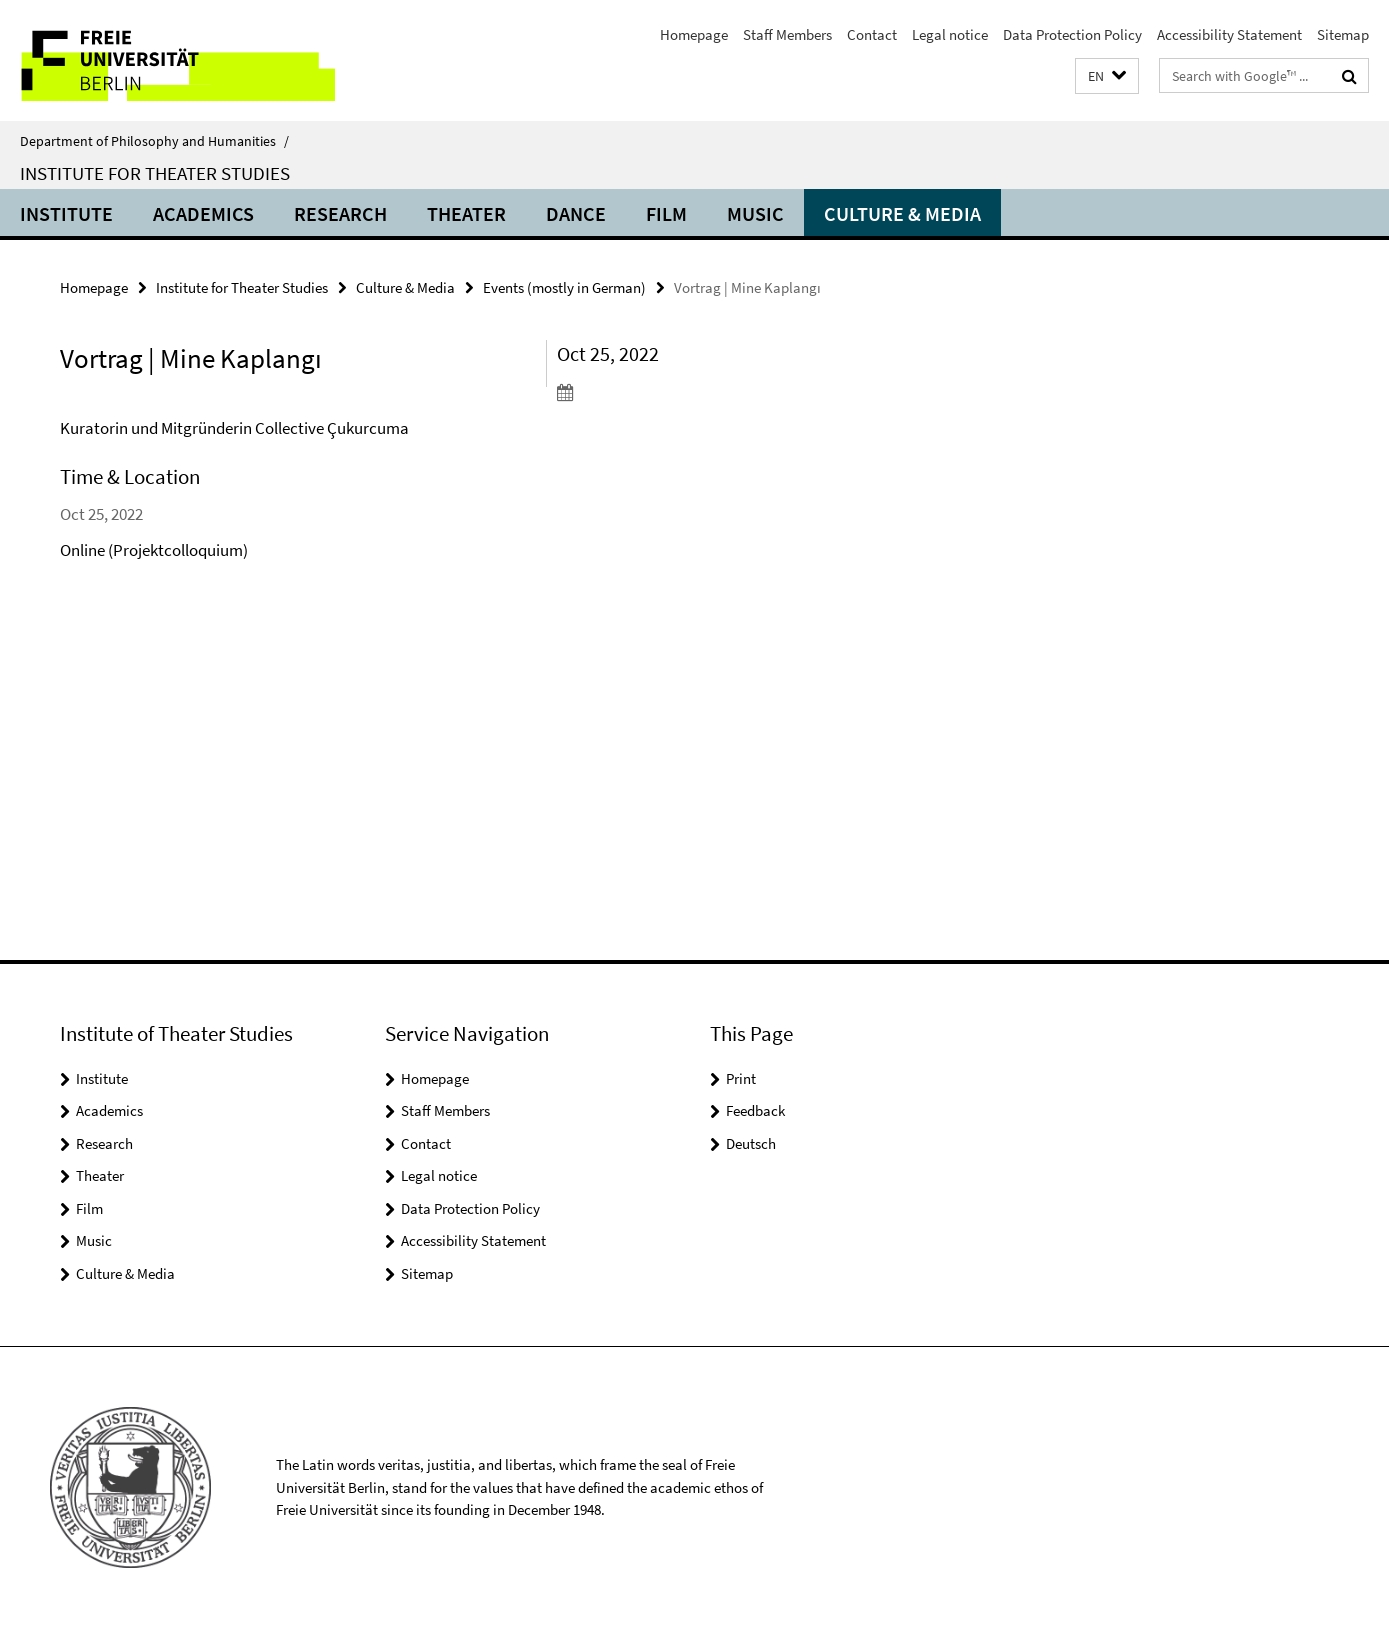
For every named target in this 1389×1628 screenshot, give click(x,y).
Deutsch (751, 1143)
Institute (66, 213)
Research (340, 213)
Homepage (694, 34)
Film (666, 213)
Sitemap (1343, 34)
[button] (1107, 76)
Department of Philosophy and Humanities (154, 141)
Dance (576, 213)
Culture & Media (902, 213)
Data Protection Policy (1072, 34)
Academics (203, 213)
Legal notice (950, 34)
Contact (872, 34)
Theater (466, 213)
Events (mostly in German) (564, 287)
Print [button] (741, 1078)
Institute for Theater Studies (155, 173)
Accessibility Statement (1229, 34)
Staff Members (787, 34)
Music (755, 213)
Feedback (755, 1110)
